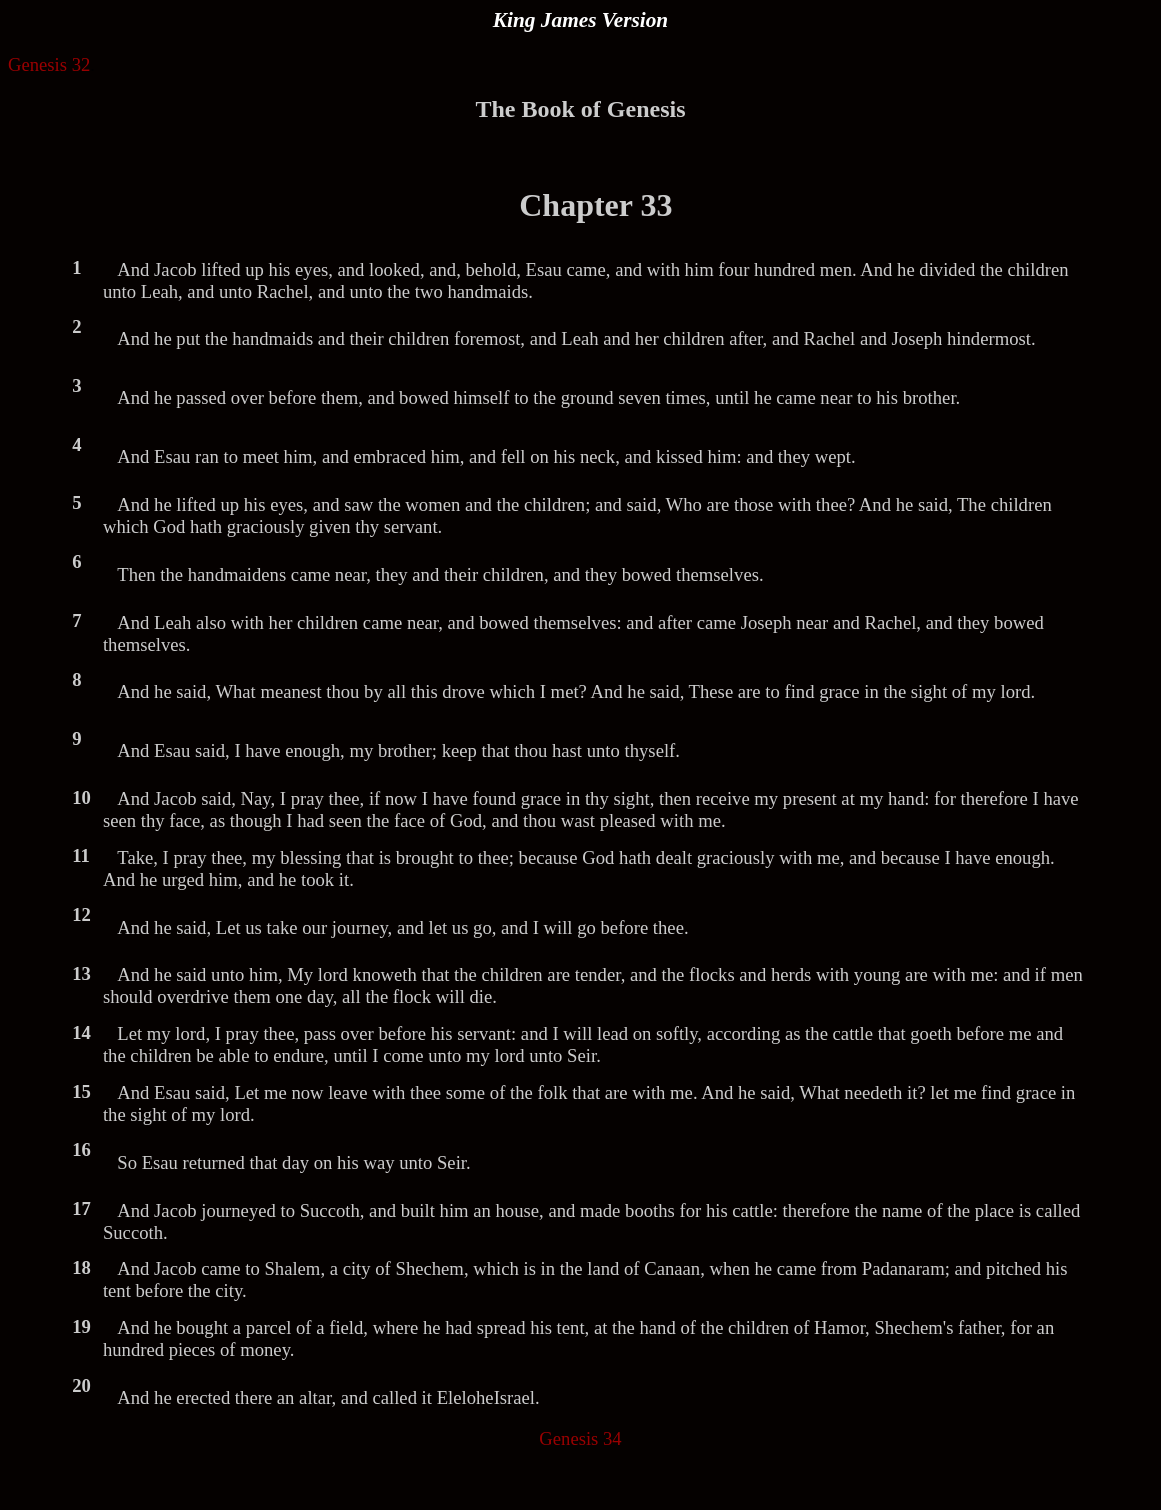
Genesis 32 (49, 64)
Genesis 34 (580, 1438)
